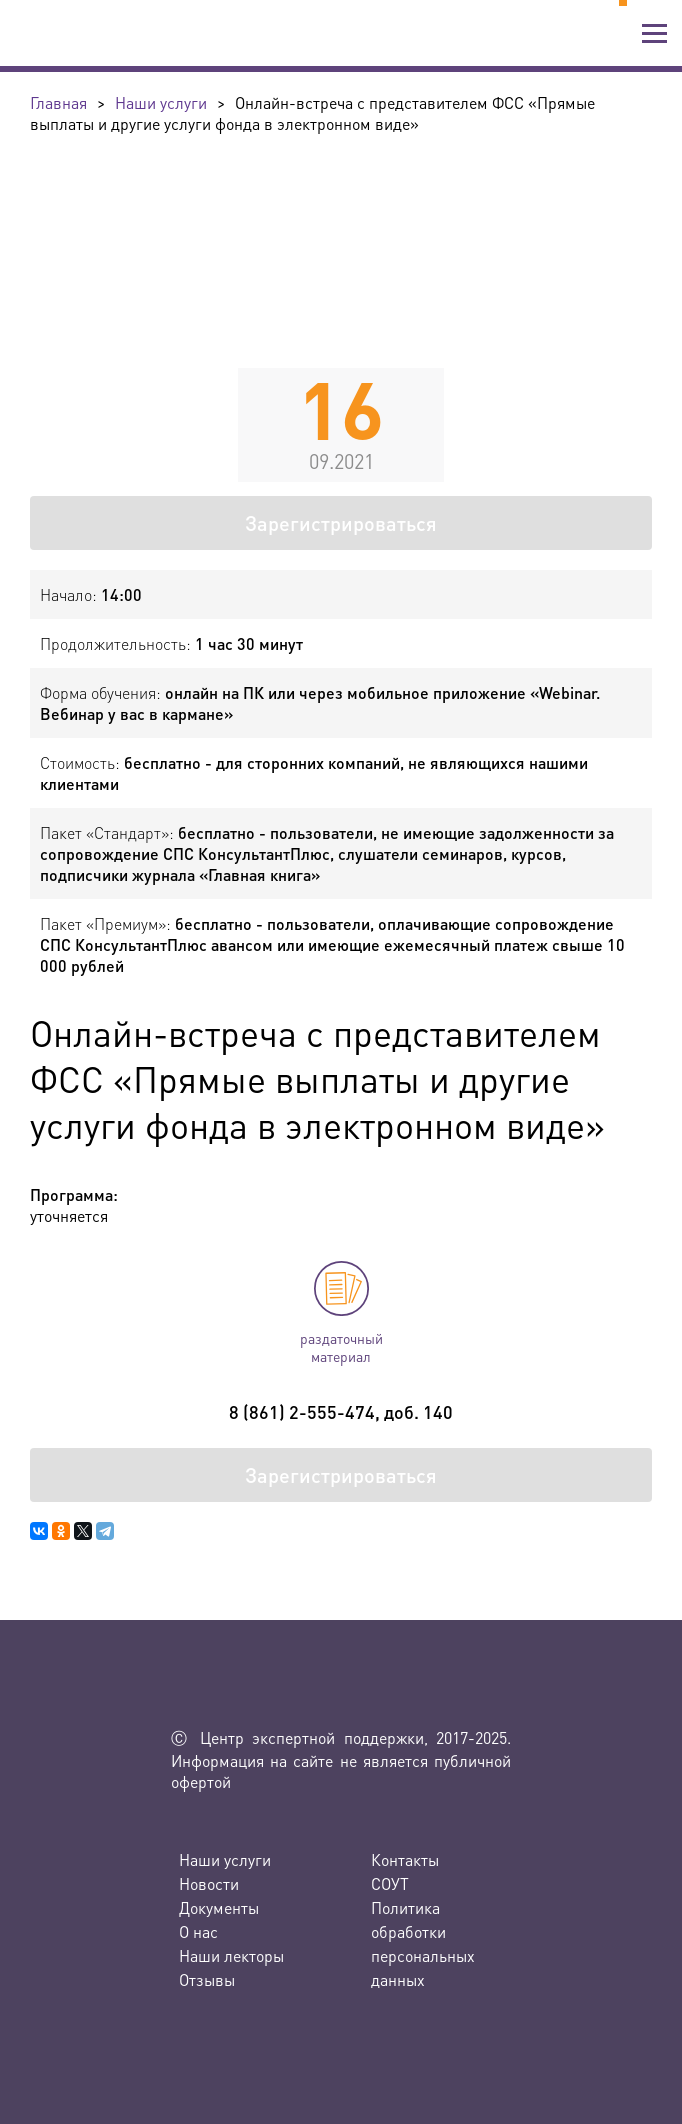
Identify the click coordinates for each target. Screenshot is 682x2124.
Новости (209, 1883)
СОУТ (390, 1883)
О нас (198, 1931)
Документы (219, 1907)
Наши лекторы (231, 1955)
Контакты (405, 1859)
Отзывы (207, 1979)
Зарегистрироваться (341, 523)
